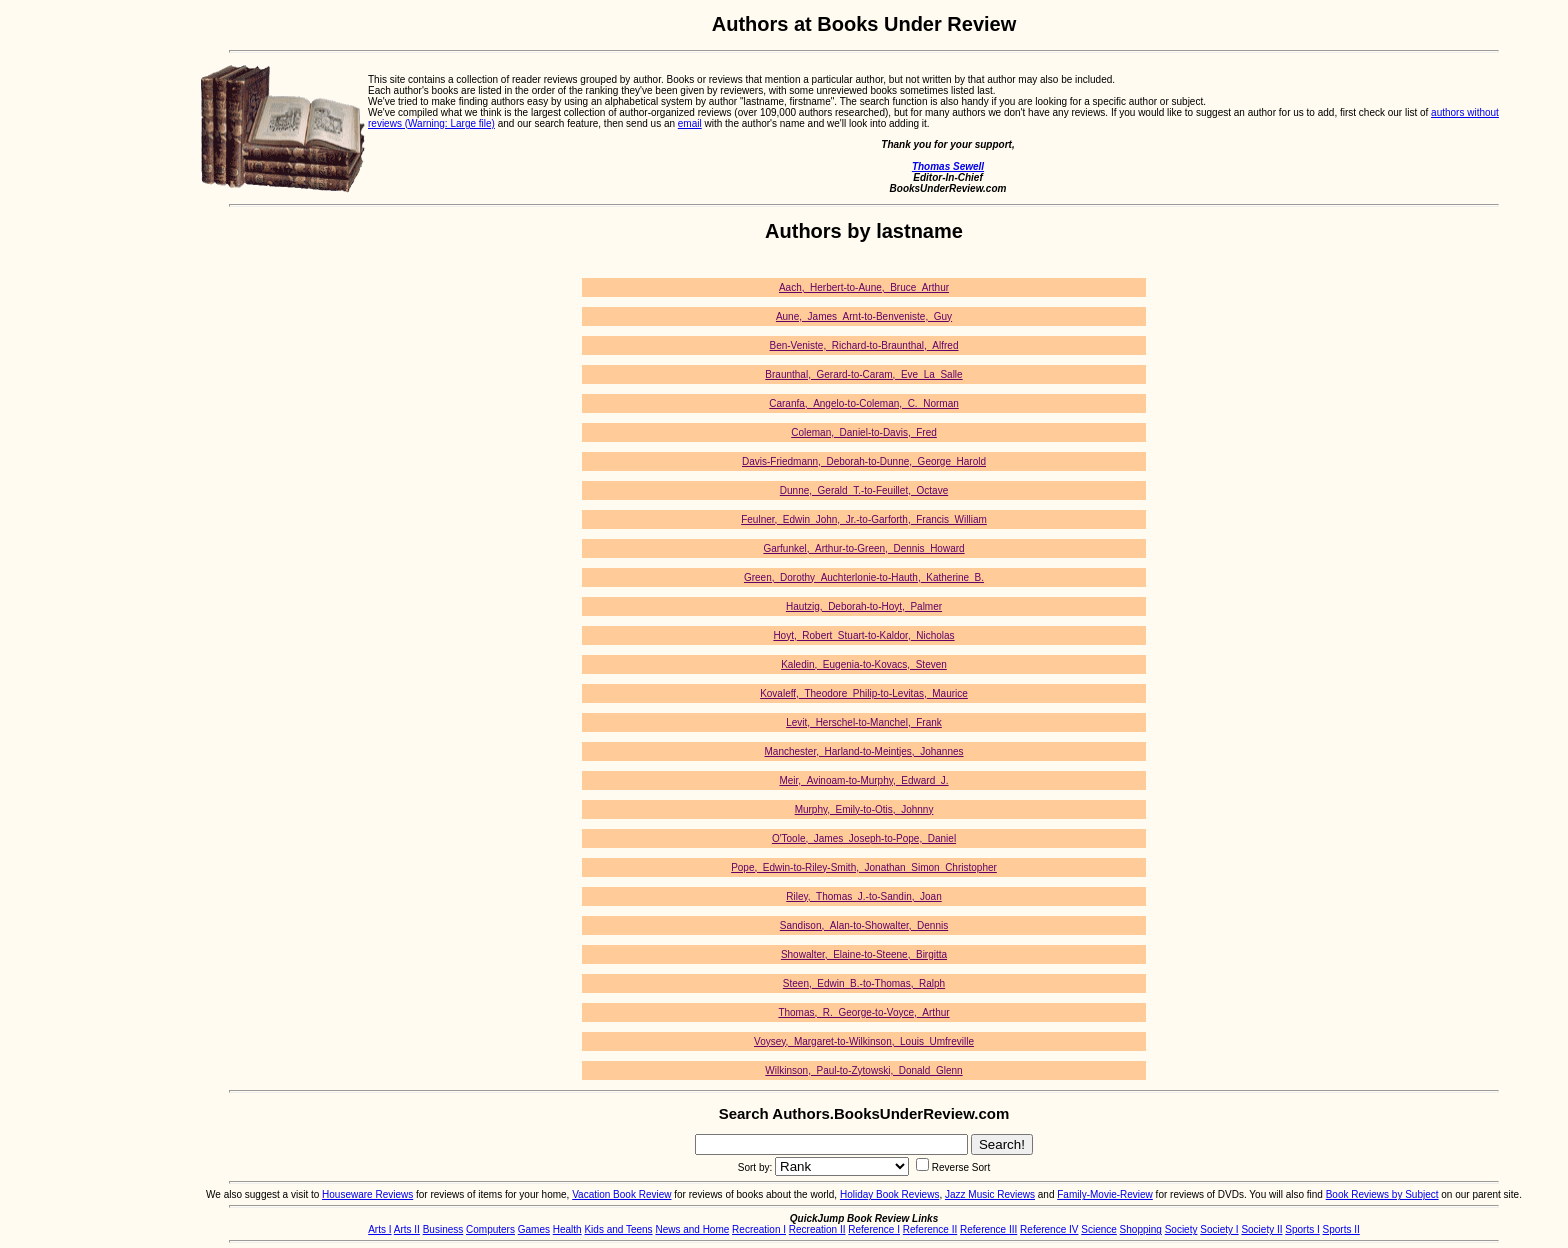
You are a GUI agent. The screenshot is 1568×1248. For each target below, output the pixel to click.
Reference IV (1049, 1229)
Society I (1219, 1229)
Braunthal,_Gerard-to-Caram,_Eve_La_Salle (863, 374)
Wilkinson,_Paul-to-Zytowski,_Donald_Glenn (863, 1070)
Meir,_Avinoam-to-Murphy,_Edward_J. (863, 780)
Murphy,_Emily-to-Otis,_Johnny (864, 809)
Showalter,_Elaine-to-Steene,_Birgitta (864, 954)
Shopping (1141, 1229)
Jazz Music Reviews (990, 1194)
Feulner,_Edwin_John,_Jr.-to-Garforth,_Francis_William (864, 519)
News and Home (692, 1229)
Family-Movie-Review (1105, 1194)
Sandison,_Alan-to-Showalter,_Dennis (864, 925)
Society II (1261, 1229)
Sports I (1302, 1229)
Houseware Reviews (367, 1194)
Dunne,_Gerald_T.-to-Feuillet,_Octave (864, 490)
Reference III (988, 1229)
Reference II (930, 1229)
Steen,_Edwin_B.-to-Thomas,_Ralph (864, 983)
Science (1099, 1229)
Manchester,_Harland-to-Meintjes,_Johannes (864, 751)
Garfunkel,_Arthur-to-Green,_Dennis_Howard (863, 548)
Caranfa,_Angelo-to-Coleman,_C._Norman (864, 403)
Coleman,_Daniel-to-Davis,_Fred (864, 432)
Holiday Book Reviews (890, 1194)
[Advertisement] (80, 313)
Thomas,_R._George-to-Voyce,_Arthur (863, 1012)
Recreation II (817, 1229)
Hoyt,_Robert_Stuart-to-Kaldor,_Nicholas (863, 635)
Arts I (379, 1229)
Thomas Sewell (948, 166)
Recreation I (759, 1229)
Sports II (1341, 1229)
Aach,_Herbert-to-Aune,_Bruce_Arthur (864, 287)
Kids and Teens (618, 1229)
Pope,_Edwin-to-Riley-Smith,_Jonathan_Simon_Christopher (864, 867)
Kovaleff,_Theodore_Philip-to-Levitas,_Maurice (864, 693)
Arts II (407, 1229)
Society (1181, 1229)
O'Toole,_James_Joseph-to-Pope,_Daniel (864, 838)
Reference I (874, 1229)
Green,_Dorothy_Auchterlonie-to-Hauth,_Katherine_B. (864, 577)
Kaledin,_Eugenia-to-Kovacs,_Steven (864, 664)
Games (534, 1229)
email (690, 123)
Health (567, 1229)
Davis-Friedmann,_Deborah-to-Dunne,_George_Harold (864, 461)
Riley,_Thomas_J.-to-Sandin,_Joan (863, 896)
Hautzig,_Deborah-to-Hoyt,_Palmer (864, 606)
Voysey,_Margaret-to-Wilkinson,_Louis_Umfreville (864, 1041)
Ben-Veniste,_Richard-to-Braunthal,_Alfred (864, 345)
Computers (490, 1229)
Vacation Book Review (621, 1194)
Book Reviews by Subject (1382, 1194)
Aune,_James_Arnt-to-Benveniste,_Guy (864, 316)
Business (443, 1229)
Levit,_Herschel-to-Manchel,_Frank (864, 722)
